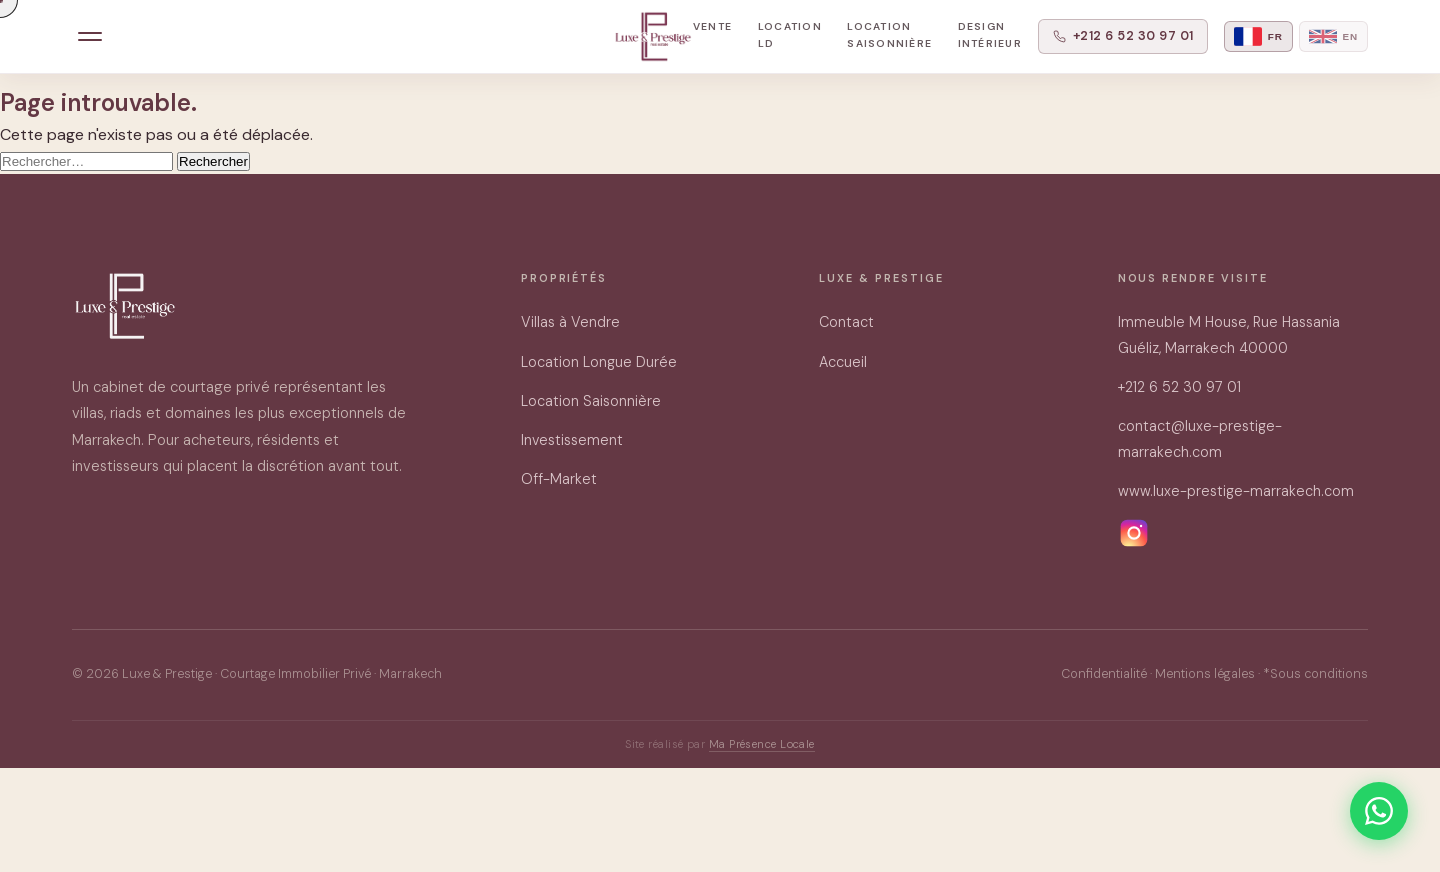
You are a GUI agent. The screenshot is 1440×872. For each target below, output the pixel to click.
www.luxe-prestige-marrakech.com (1236, 491)
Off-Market (559, 479)
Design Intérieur (990, 35)
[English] (1333, 36)
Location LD (790, 35)
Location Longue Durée (599, 362)
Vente (712, 26)
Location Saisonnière (889, 35)
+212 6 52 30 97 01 (1123, 36)
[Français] (1258, 36)
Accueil (843, 362)
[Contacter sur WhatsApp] (1379, 811)
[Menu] (90, 37)
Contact (846, 322)
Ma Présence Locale (762, 744)
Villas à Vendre (570, 322)
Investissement (572, 440)
